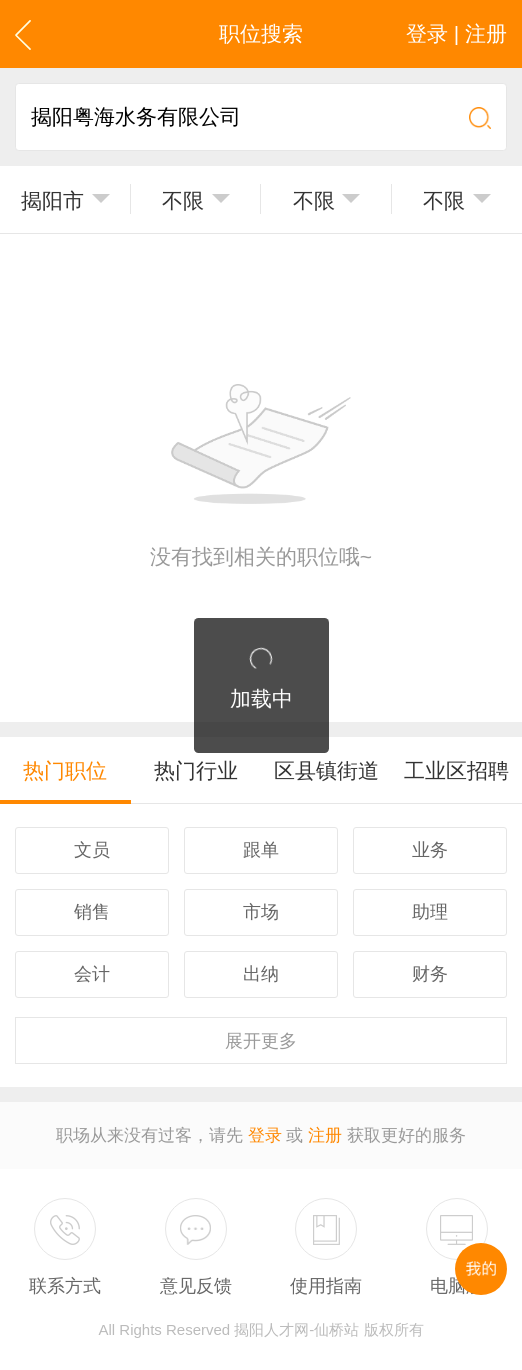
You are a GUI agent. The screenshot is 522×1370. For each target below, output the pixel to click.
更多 (261, 1041)
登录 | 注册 (456, 33)
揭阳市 (52, 200)
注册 (325, 1135)
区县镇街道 (326, 770)
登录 (265, 1135)
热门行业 (196, 770)
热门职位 (65, 770)
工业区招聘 (456, 770)
